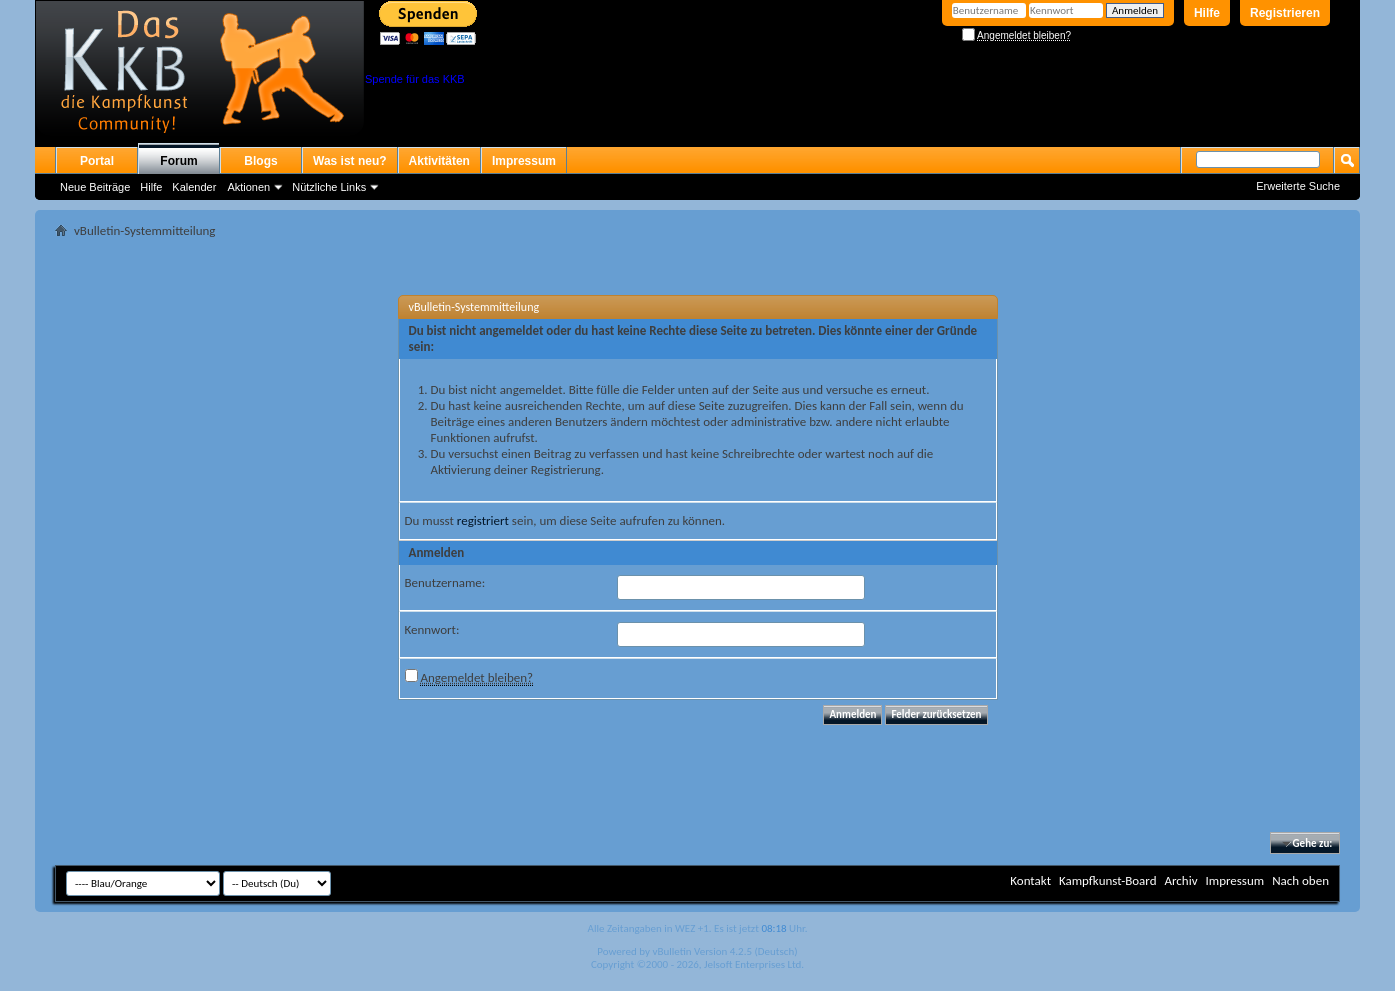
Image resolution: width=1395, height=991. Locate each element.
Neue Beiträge (95, 187)
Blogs (260, 161)
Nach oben (1300, 880)
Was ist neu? (350, 161)
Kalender (194, 187)
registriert (483, 520)
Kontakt (1030, 880)
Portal (97, 161)
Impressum (524, 161)
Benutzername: (445, 582)
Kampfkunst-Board (1108, 880)
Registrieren (1285, 13)
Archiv (1180, 880)
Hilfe (1207, 13)
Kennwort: (432, 629)
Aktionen (248, 187)
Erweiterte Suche (1298, 186)
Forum (178, 161)
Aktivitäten (439, 161)
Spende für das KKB (415, 79)
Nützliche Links (329, 187)
